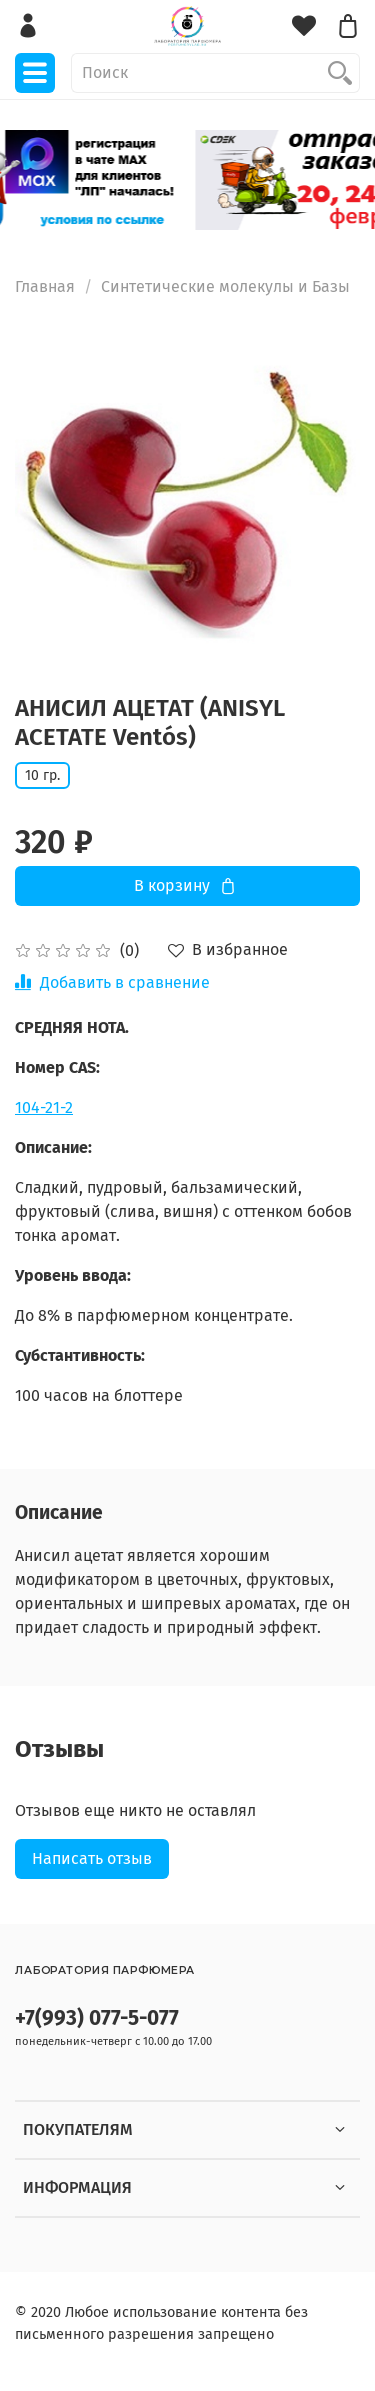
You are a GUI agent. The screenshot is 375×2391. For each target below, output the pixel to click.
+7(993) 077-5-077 (97, 2018)
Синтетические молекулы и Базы (225, 286)
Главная (45, 286)
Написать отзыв (92, 1858)
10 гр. (42, 775)
